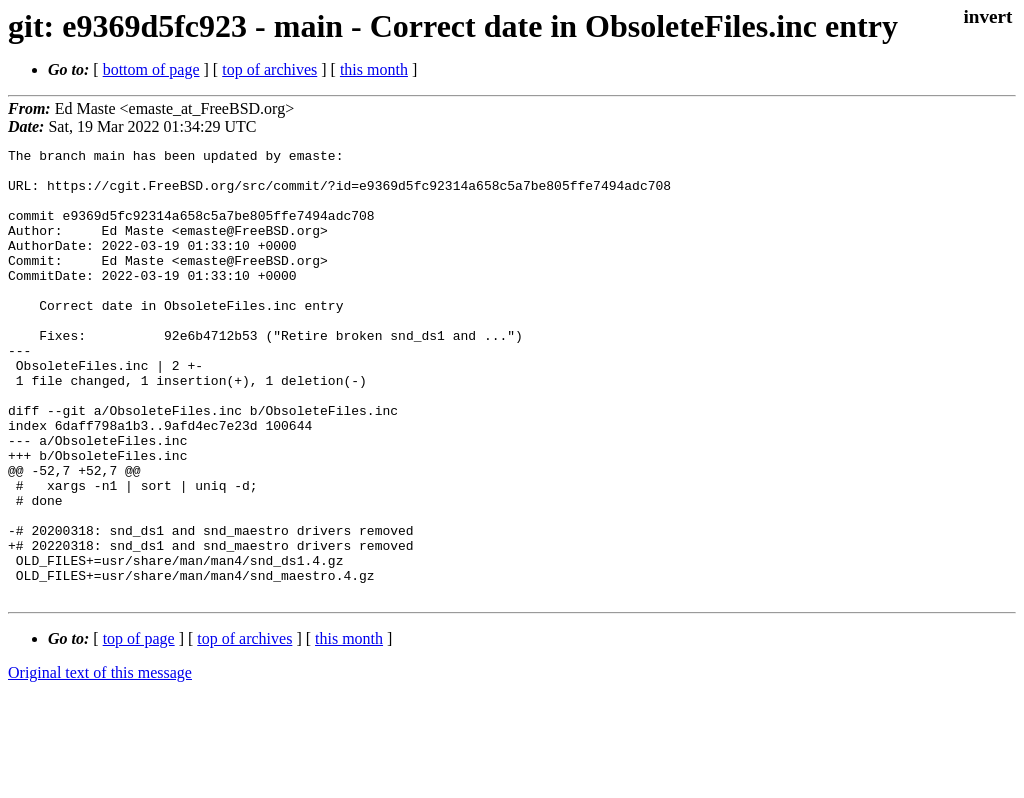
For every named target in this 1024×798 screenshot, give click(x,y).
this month (374, 69)
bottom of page (151, 69)
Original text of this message (100, 762)
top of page (139, 728)
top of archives (269, 69)
